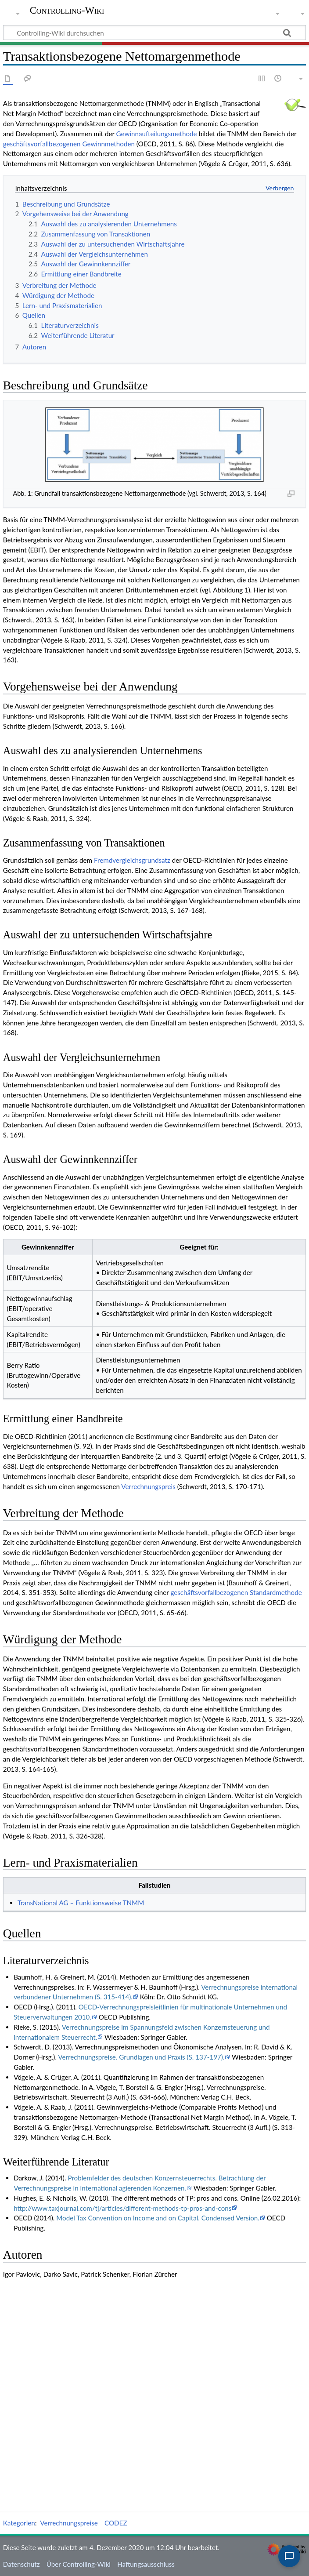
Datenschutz (21, 2564)
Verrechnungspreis (148, 1486)
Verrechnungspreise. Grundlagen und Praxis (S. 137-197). (141, 2057)
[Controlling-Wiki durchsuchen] (154, 32)
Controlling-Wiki (67, 11)
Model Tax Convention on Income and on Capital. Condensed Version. (157, 2218)
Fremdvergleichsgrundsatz (132, 860)
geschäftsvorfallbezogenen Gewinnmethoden (69, 144)
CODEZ (115, 2523)
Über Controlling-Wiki (79, 2564)
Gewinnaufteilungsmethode (156, 134)
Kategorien (19, 2523)
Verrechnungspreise (69, 2523)
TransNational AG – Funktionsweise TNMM (81, 1903)
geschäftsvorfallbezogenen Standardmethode (236, 1592)
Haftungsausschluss (146, 2564)
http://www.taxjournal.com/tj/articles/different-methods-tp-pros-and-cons (122, 2208)
